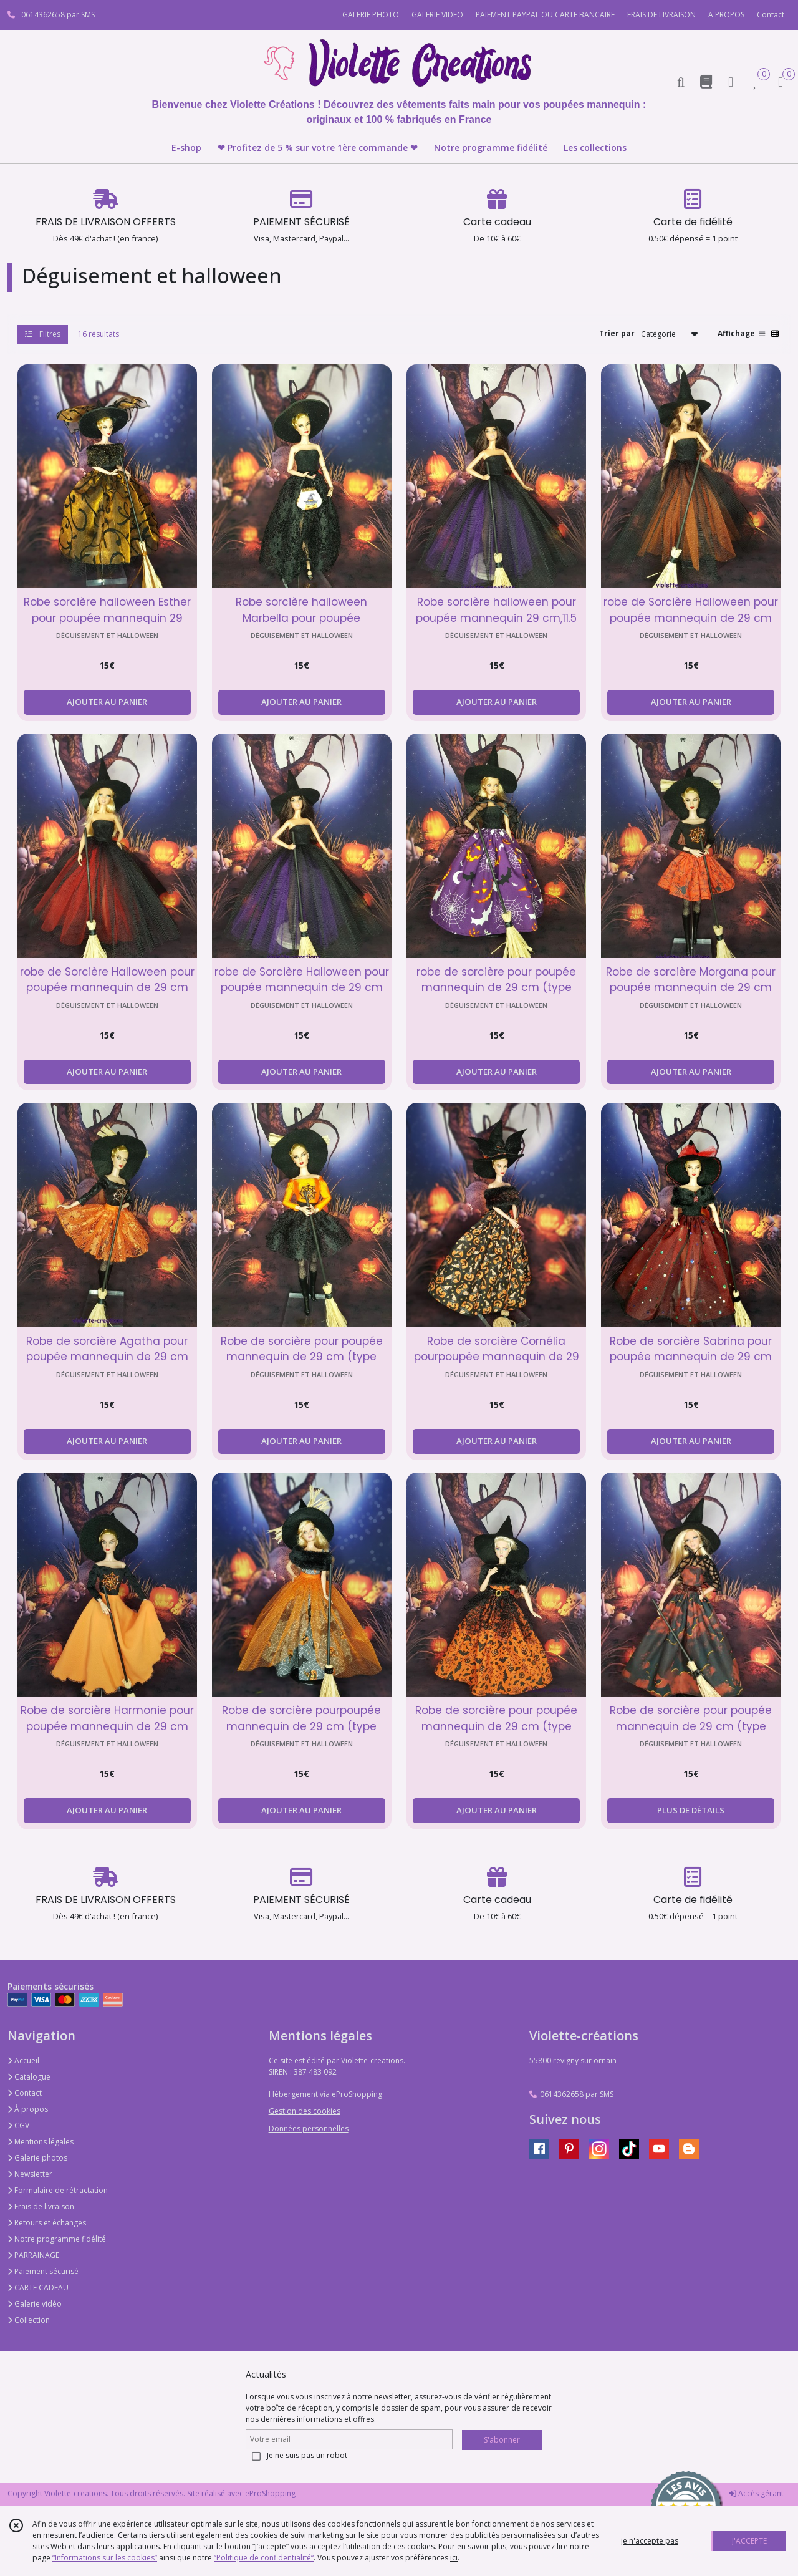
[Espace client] (731, 81)
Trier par (617, 333)
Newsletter (29, 2174)
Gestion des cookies (304, 2111)
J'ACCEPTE (749, 2540)
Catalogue (28, 2076)
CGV (18, 2125)
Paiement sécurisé (43, 2271)
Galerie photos (37, 2157)
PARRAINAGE (33, 2255)
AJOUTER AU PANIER (107, 701)
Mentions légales (40, 2141)
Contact (770, 14)
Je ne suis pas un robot (307, 2455)
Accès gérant (756, 2493)
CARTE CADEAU (38, 2287)
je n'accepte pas (649, 2540)
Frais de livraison (40, 2206)
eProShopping (270, 2493)
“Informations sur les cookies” (104, 2557)
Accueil (23, 2060)
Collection (28, 2320)
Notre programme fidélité (56, 2239)
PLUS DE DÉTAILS (690, 1810)
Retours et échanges (46, 2222)
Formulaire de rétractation (57, 2190)
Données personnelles (309, 2128)
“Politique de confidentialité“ (264, 2557)
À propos (27, 2109)
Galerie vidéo (34, 2303)
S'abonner (502, 2439)
